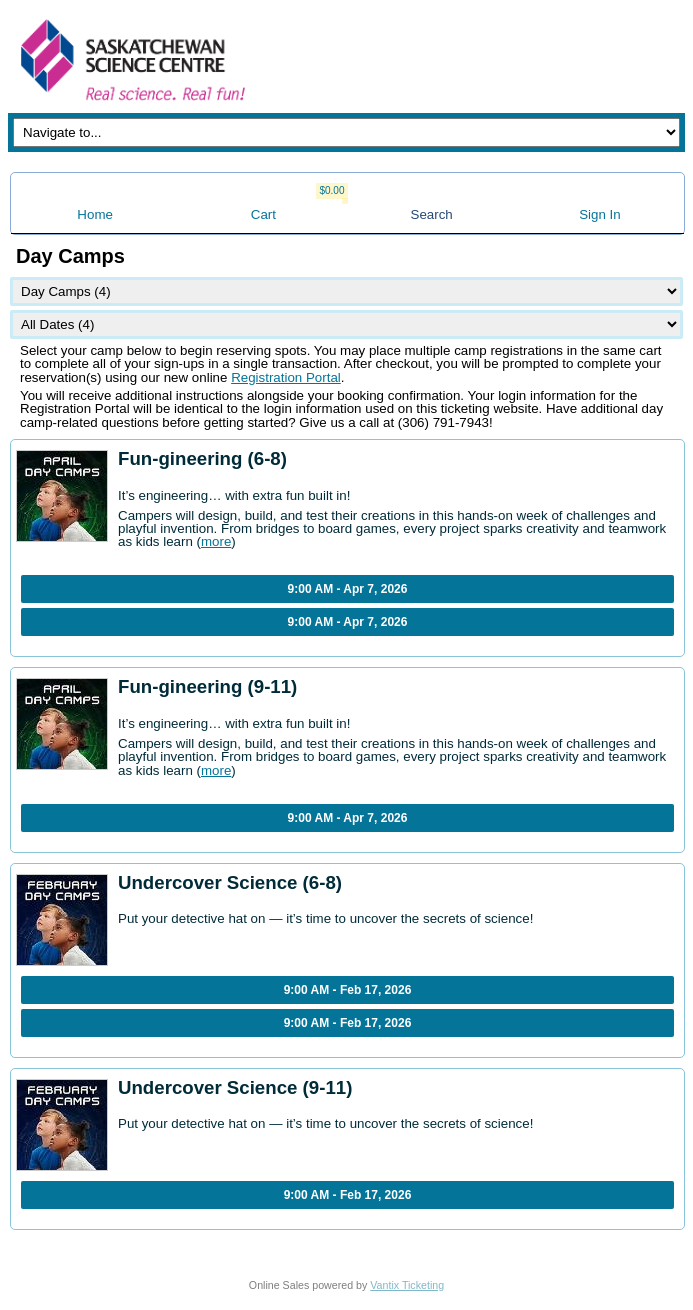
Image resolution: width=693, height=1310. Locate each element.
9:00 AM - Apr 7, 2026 (348, 589)
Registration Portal (286, 377)
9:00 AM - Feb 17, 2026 (348, 990)
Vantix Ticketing (407, 1285)
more (216, 541)
